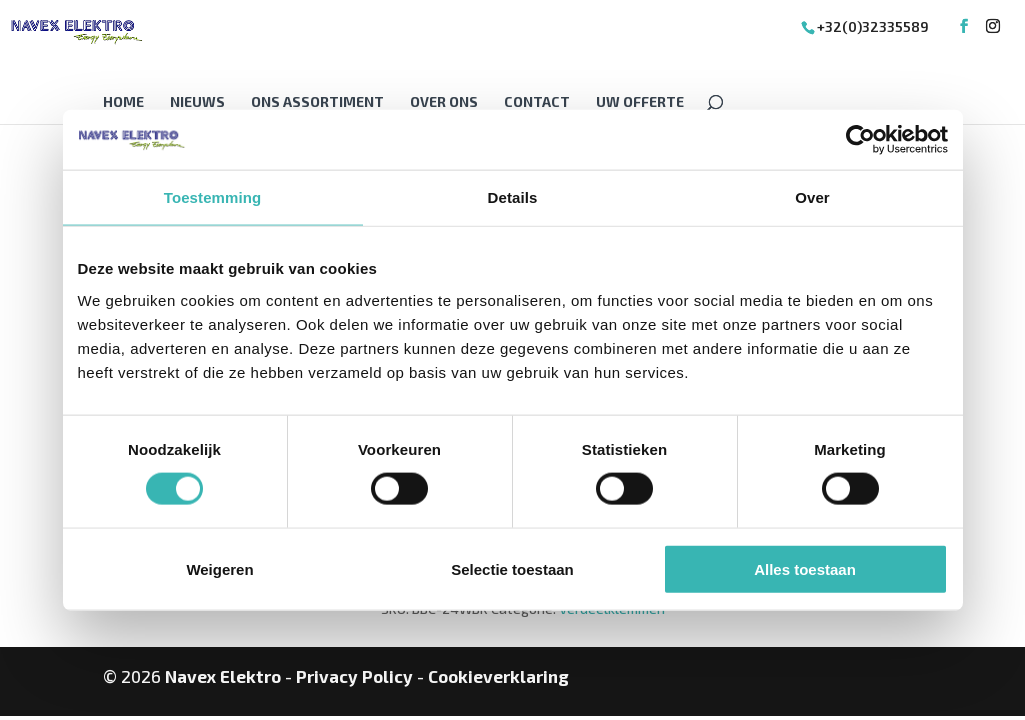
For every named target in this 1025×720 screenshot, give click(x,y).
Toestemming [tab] (213, 197)
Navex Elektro (223, 676)
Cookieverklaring (498, 676)
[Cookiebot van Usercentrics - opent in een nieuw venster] (860, 140)
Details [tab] (513, 197)
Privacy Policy (354, 676)
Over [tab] (812, 197)
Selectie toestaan (512, 568)
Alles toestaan (805, 568)
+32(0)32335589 (873, 26)
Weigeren (219, 568)
